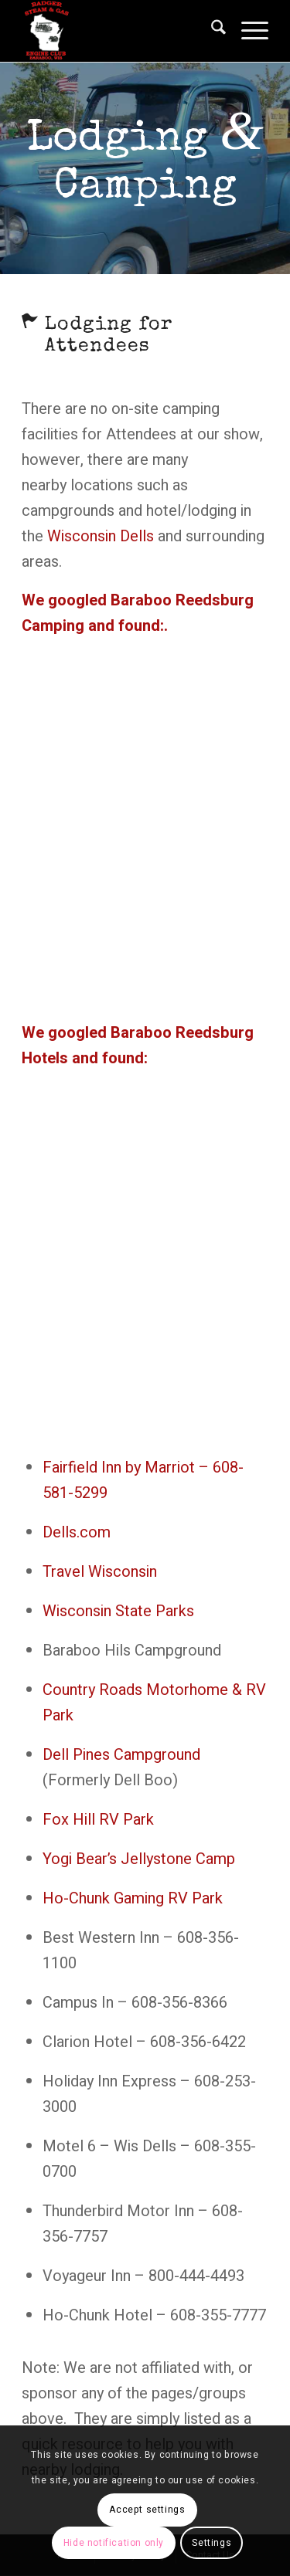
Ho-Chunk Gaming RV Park (133, 1898)
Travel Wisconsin (100, 1572)
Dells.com (77, 1532)
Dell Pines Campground (121, 1755)
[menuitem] (211, 31)
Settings (211, 2543)
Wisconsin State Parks (118, 1611)
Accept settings (147, 2510)
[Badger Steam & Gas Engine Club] (120, 31)
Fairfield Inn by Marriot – (128, 1467)
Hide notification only (113, 2543)
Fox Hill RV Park (98, 1819)
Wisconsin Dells (100, 536)
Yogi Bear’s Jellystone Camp (139, 1859)
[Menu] (247, 31)
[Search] (211, 31)
